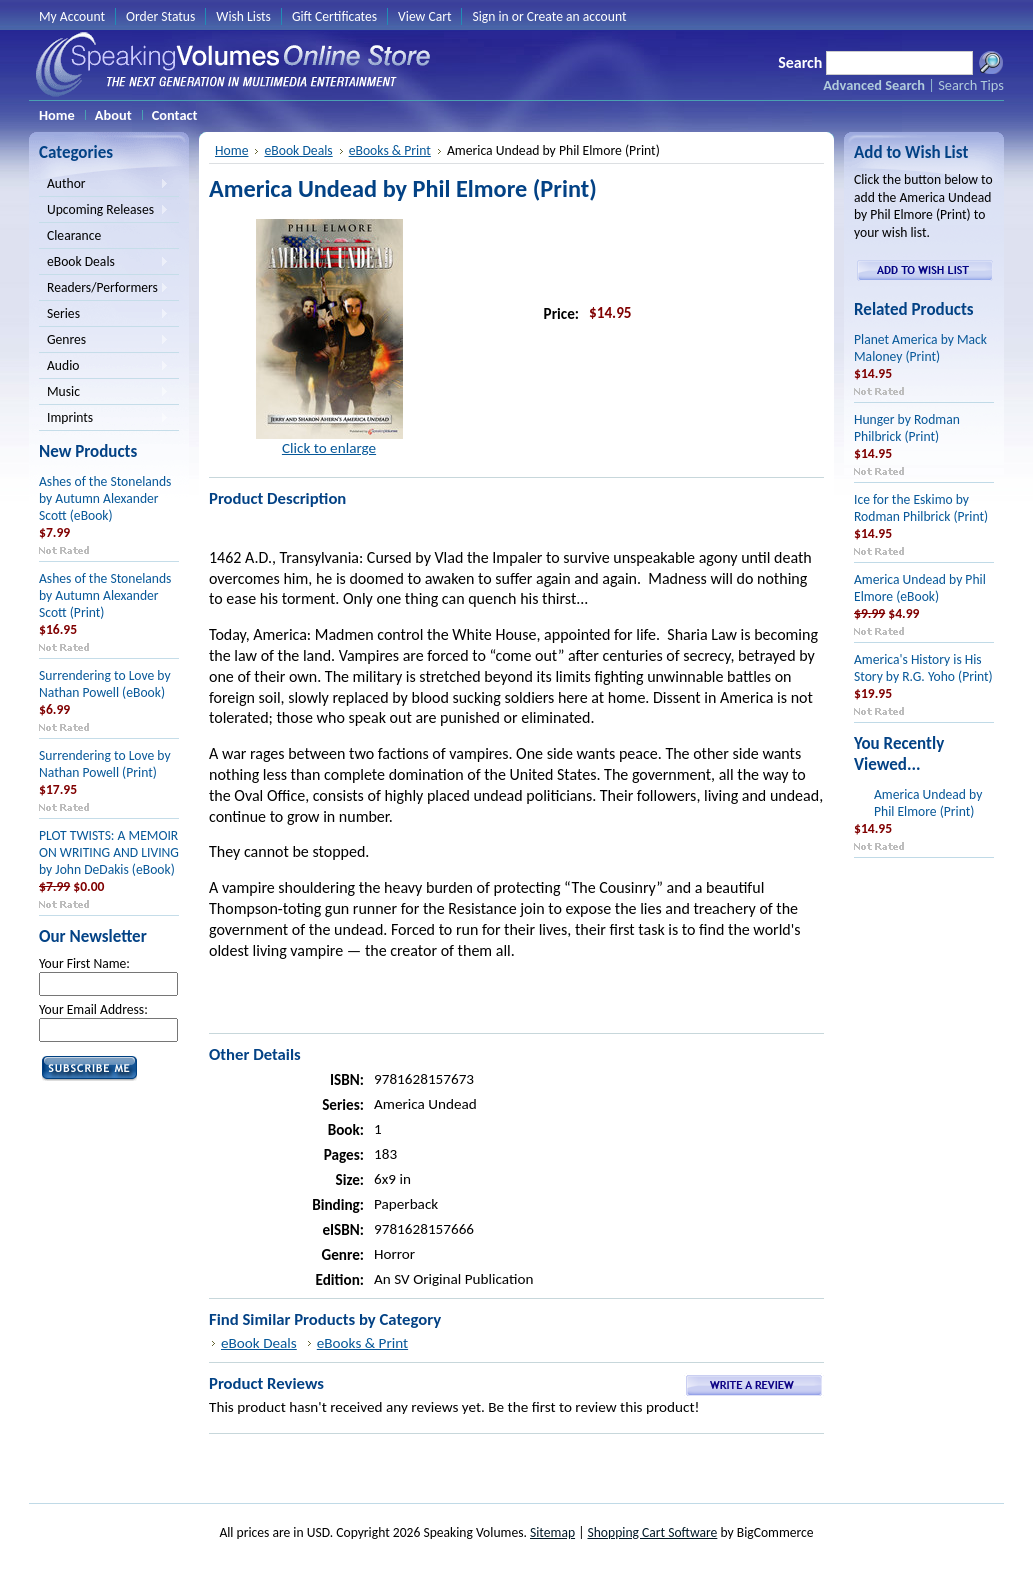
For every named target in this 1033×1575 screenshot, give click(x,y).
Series (104, 315)
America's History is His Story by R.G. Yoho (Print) (923, 668)
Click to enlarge (329, 448)
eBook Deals (104, 263)
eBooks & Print (390, 150)
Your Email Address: (93, 1009)
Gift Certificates (334, 16)
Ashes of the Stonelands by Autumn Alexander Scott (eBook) (105, 498)
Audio (104, 367)
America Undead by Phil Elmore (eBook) (920, 588)
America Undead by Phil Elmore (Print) (928, 803)
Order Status (160, 16)
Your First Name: (84, 963)
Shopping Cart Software (652, 1532)
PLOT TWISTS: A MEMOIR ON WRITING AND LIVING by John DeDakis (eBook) (109, 852)
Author (104, 185)
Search (800, 62)
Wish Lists (243, 16)
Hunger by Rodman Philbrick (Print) (907, 428)
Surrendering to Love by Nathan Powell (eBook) (105, 684)
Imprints (104, 419)
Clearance (74, 235)
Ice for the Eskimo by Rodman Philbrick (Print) (921, 508)
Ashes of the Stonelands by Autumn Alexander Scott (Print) (105, 595)
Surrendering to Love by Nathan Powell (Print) (105, 764)
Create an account (577, 16)
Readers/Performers (104, 289)
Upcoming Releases (104, 211)
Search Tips (971, 85)
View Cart (424, 16)
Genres (104, 341)
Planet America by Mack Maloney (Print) (920, 348)
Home (231, 150)
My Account (72, 16)
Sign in (490, 16)
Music (104, 393)
